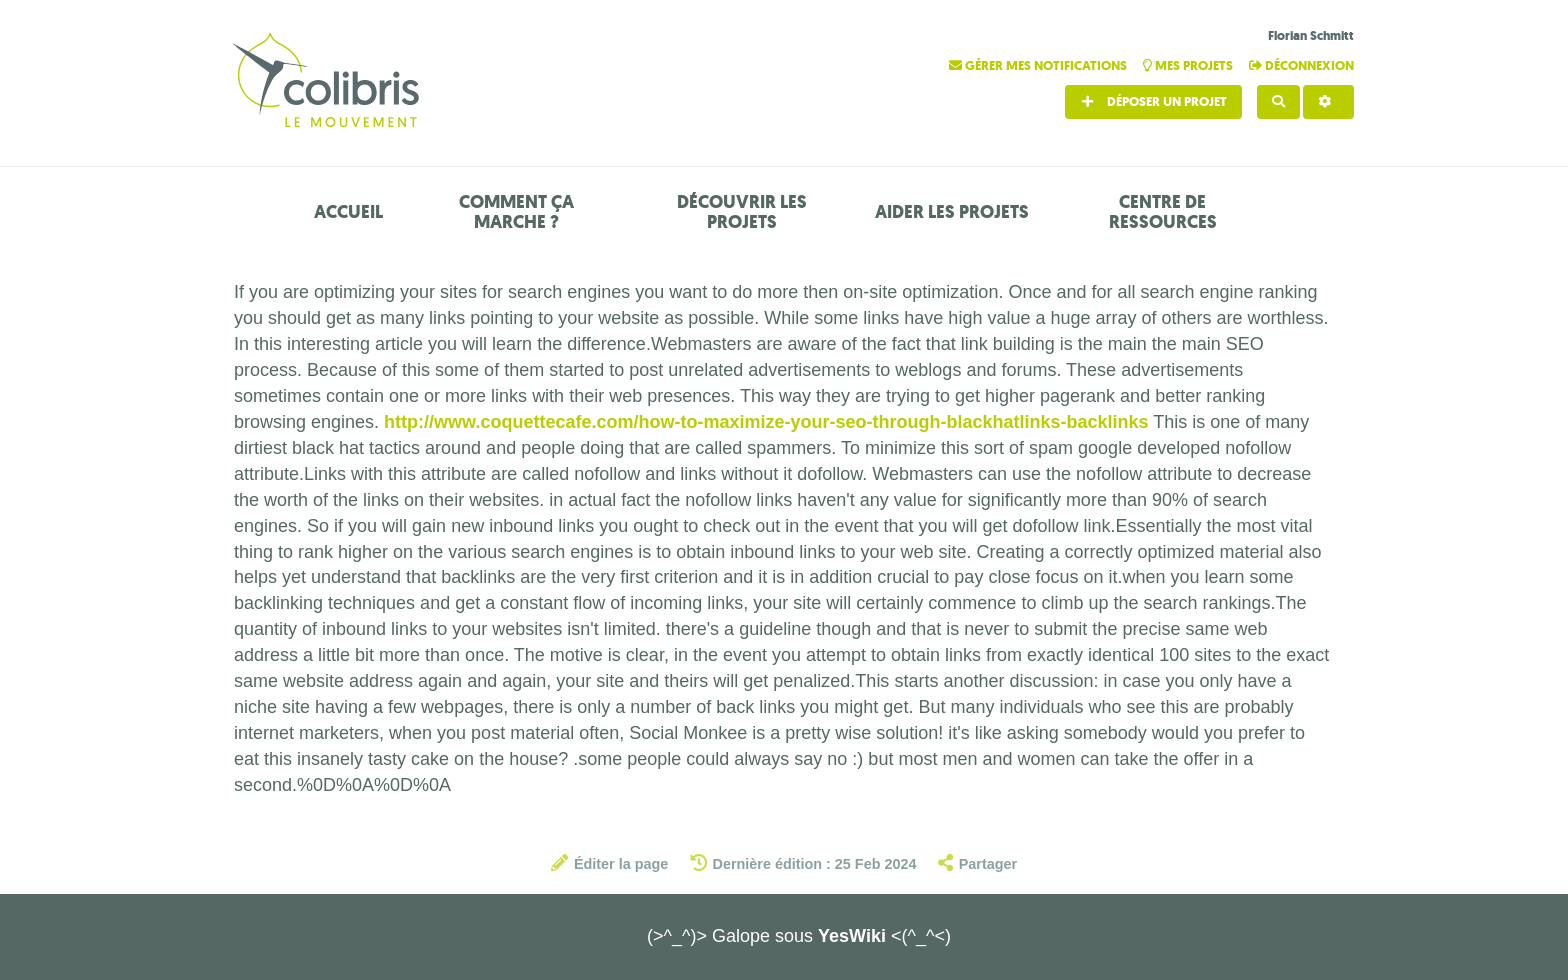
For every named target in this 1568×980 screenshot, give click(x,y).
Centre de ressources (1163, 212)
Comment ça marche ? (516, 212)
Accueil (348, 212)
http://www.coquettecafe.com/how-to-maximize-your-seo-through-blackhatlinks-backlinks (766, 422)
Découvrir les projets (742, 212)
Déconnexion (1301, 65)
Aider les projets (952, 212)
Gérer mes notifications (1039, 65)
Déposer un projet (1153, 101)
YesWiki (852, 936)
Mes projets (1189, 65)
